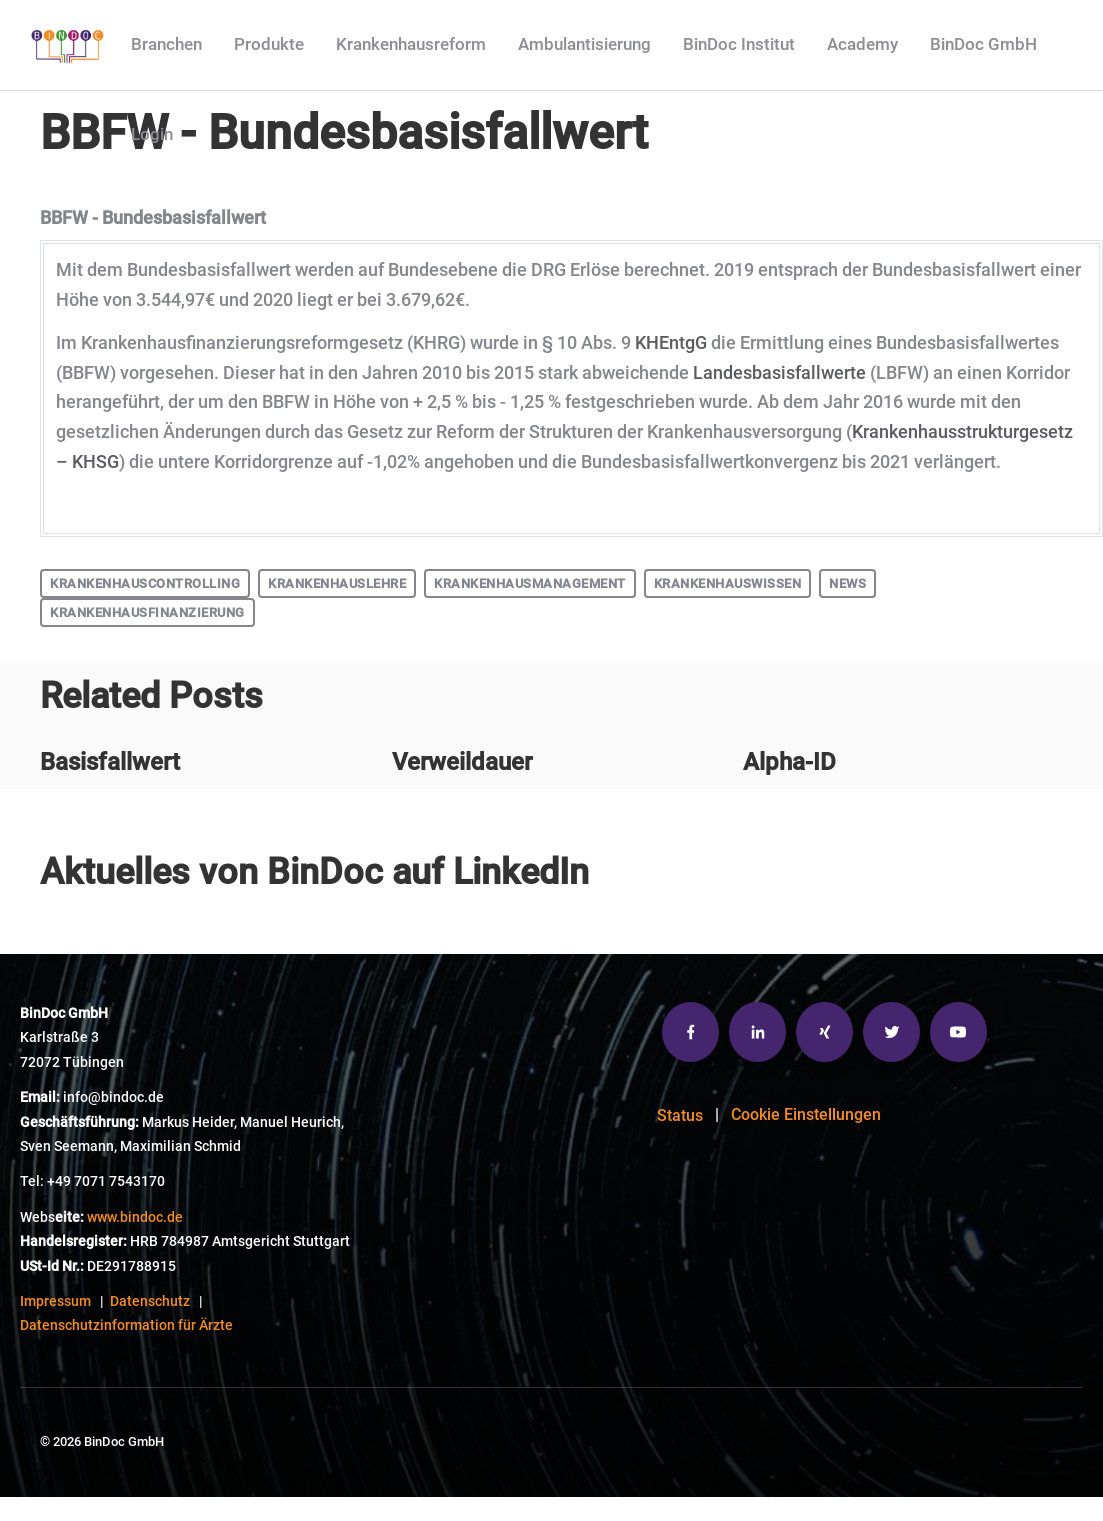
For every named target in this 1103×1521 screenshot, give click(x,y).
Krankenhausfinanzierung (147, 612)
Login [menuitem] (152, 134)
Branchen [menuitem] (166, 44)
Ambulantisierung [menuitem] (584, 44)
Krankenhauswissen (728, 583)
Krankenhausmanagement (530, 583)
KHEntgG (671, 343)
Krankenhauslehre (337, 583)
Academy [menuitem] (862, 44)
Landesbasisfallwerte (781, 373)
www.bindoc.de (135, 1217)
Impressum (55, 1301)
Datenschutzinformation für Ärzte (126, 1325)
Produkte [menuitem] (269, 44)
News (847, 583)
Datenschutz (150, 1301)
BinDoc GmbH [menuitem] (983, 44)
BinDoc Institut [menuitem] (739, 44)
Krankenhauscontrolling (145, 583)
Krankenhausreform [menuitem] (411, 44)
